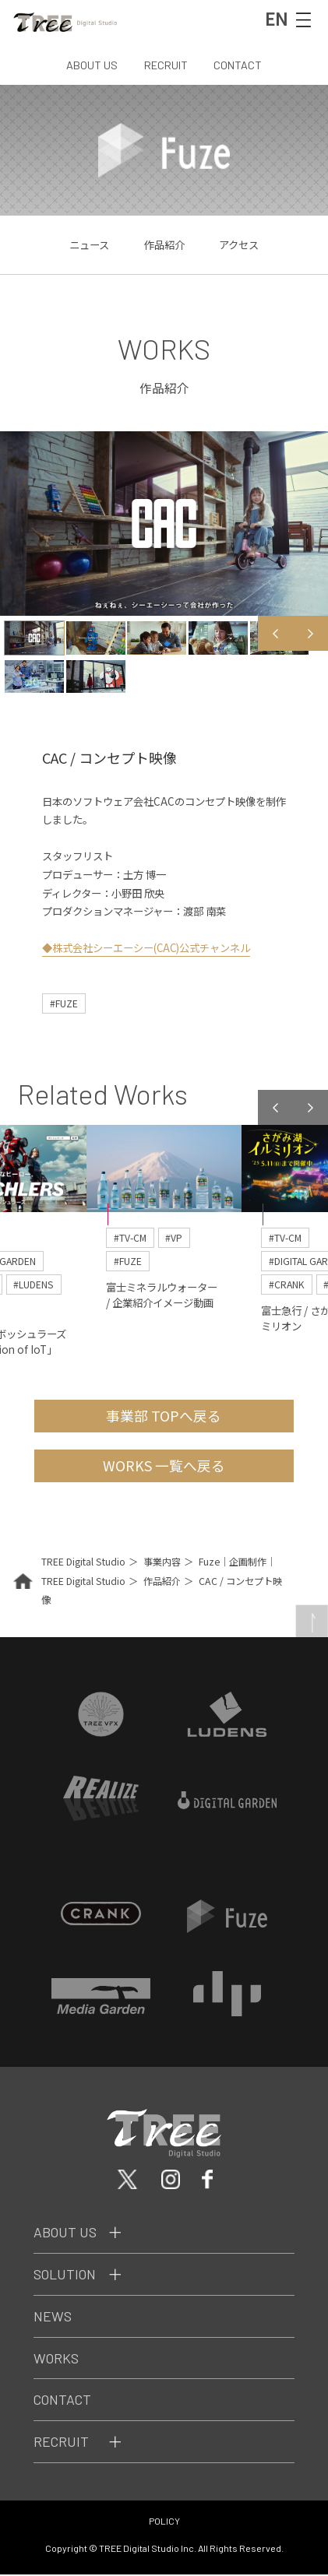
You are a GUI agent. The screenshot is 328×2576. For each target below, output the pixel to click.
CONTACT (237, 65)
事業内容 (162, 1563)
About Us (65, 2234)
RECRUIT (166, 65)
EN (275, 18)
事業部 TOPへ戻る (163, 1416)
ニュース (89, 244)
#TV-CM (130, 1237)
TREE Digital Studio (83, 1563)
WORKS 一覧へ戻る (164, 1467)
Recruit (62, 2443)
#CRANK (287, 1285)
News (53, 2317)
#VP (174, 1237)
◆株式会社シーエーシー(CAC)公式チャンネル (147, 947)
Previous (275, 632)
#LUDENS (35, 1285)
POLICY (164, 2523)
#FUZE (64, 1003)
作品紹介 (164, 244)
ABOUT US (92, 65)
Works (56, 2359)
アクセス (239, 244)
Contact (63, 2401)
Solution (65, 2276)
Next (310, 632)
